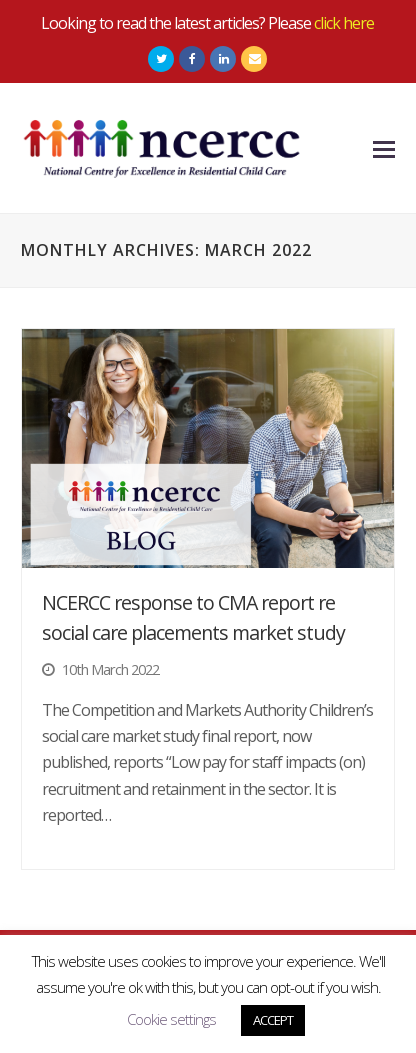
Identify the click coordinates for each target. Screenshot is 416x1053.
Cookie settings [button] (171, 1019)
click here (344, 23)
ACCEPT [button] (273, 1020)
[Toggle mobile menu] (384, 148)
